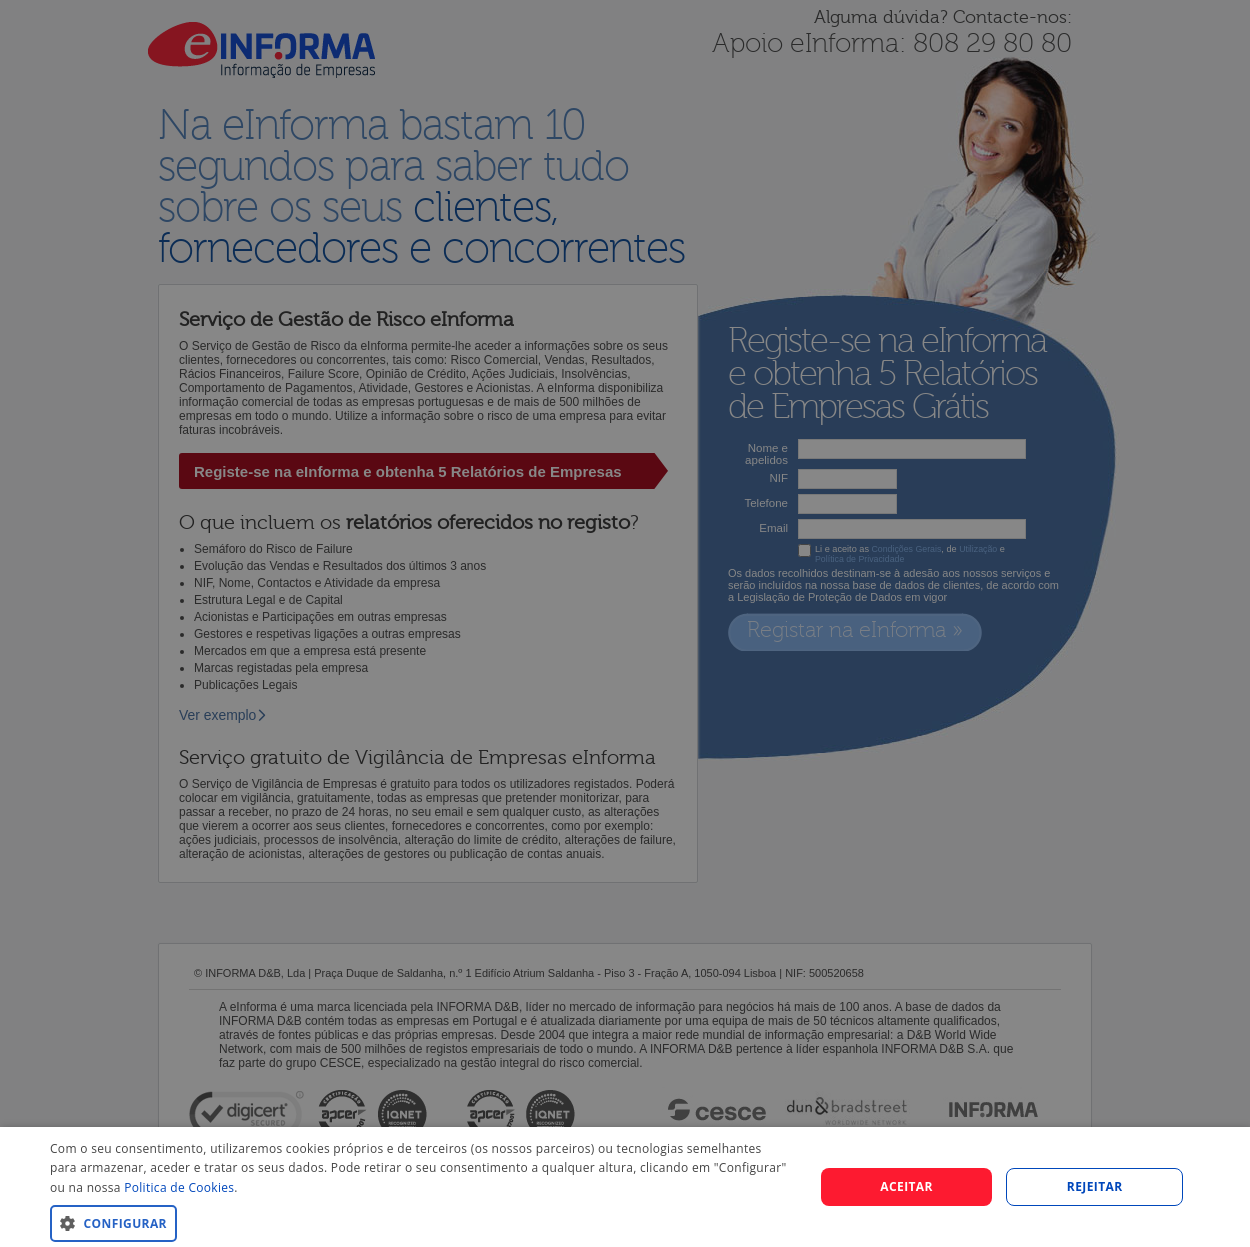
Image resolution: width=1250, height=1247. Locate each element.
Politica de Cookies (179, 1187)
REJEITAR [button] (1095, 1186)
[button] (420, 1222)
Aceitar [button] (906, 1186)
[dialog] (625, 1187)
